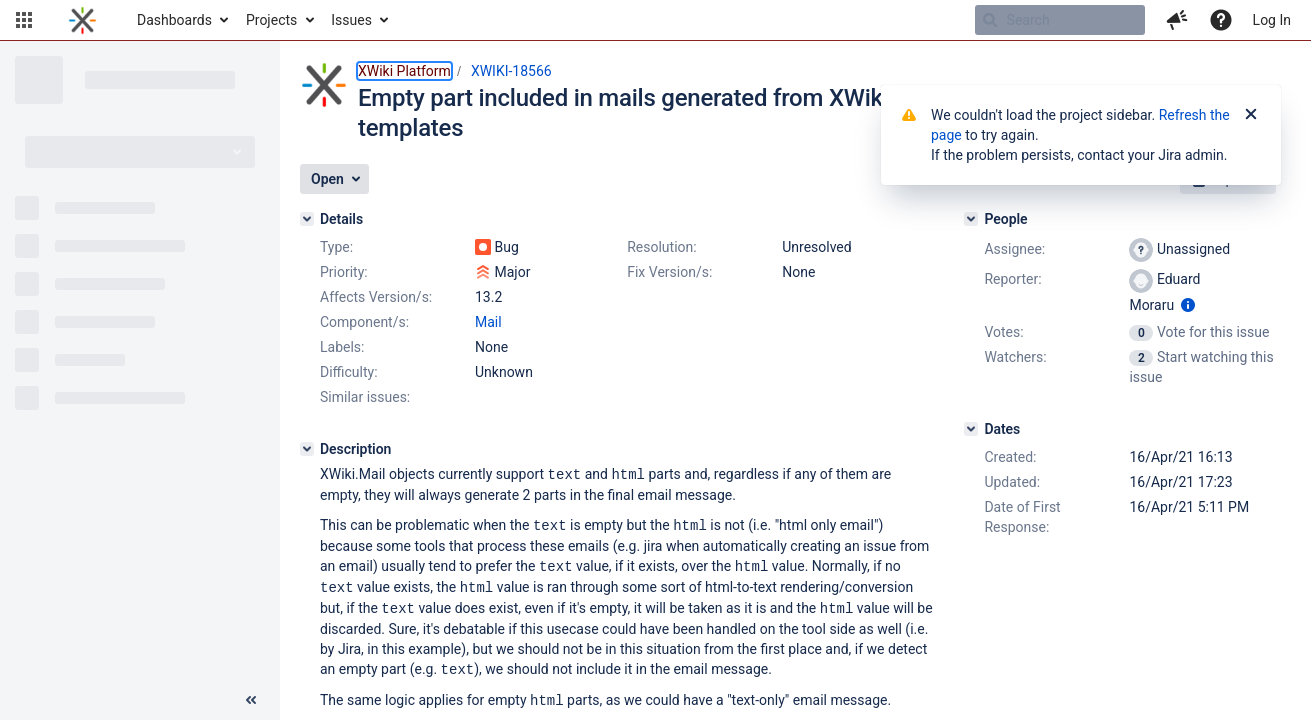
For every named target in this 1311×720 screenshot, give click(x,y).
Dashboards (174, 20)
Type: (336, 247)
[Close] (1251, 115)
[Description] (307, 449)
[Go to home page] (82, 20)
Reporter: (1012, 279)
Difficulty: (349, 372)
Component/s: (364, 322)
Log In (1272, 20)
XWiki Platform (404, 71)
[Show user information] (1188, 305)
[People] (971, 219)
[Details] (307, 219)
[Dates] (971, 429)
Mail (488, 322)
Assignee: (1014, 249)
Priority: (344, 272)
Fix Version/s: (669, 272)
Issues (351, 20)
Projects (271, 20)
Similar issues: (365, 397)
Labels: (342, 347)
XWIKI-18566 (511, 71)
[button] (24, 20)
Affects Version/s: (376, 297)
